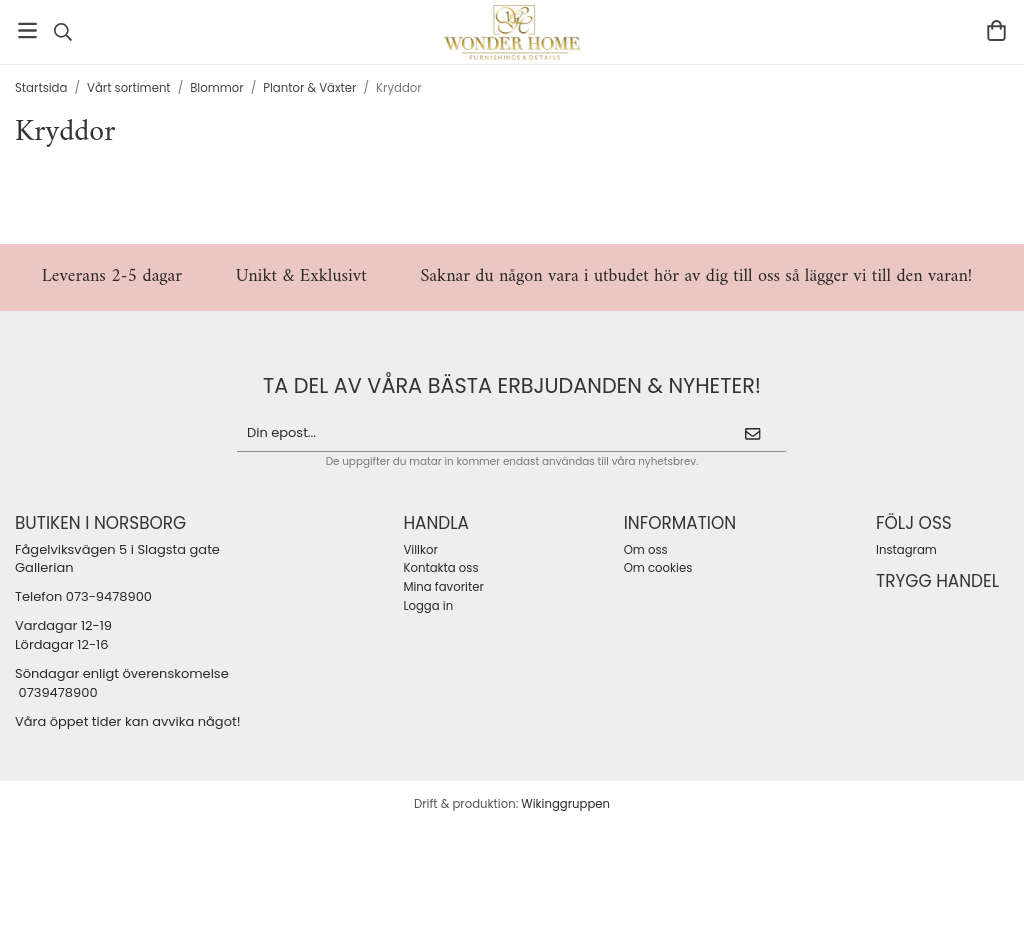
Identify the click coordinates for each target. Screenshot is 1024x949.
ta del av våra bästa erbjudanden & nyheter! (512, 385)
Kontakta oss (440, 568)
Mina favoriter (443, 587)
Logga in (428, 606)
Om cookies (658, 568)
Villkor (420, 550)
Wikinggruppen (565, 804)
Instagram (906, 550)
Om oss (646, 550)
